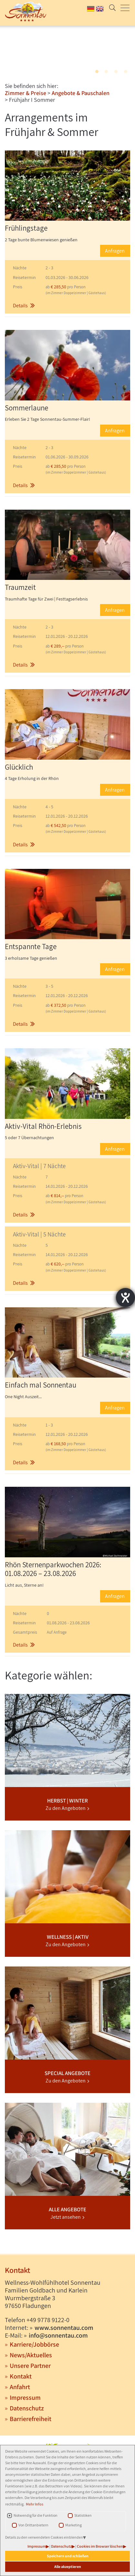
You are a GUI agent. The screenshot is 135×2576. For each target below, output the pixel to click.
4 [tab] (126, 71)
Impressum (36, 2546)
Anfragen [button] (115, 250)
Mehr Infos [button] (34, 2504)
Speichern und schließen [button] (67, 2555)
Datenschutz (61, 2546)
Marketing (73, 2525)
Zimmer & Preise (25, 93)
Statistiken (83, 2515)
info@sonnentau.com (58, 2335)
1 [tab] (97, 71)
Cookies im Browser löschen (100, 2546)
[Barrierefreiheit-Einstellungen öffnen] (125, 1297)
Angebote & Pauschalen (80, 93)
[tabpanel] (67, 51)
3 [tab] (116, 71)
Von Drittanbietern (33, 2525)
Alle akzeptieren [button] (67, 2566)
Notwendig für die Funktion (35, 2515)
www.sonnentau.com (64, 2327)
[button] (67, 286)
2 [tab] (106, 71)
